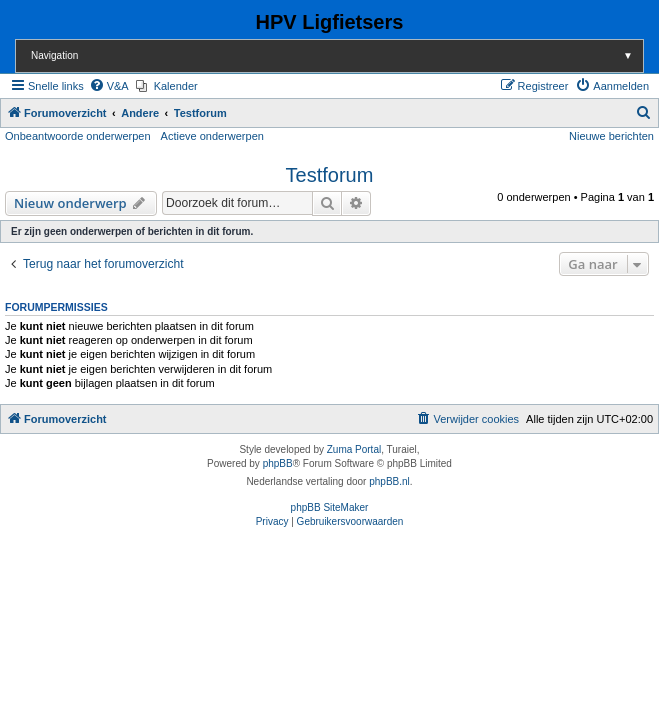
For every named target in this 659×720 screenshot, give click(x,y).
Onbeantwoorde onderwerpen (78, 136)
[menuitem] (109, 86)
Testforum (330, 175)
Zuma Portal (354, 449)
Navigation (337, 55)
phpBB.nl (389, 481)
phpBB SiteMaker (330, 507)
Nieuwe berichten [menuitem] (611, 136)
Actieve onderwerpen (212, 136)
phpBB (278, 463)
